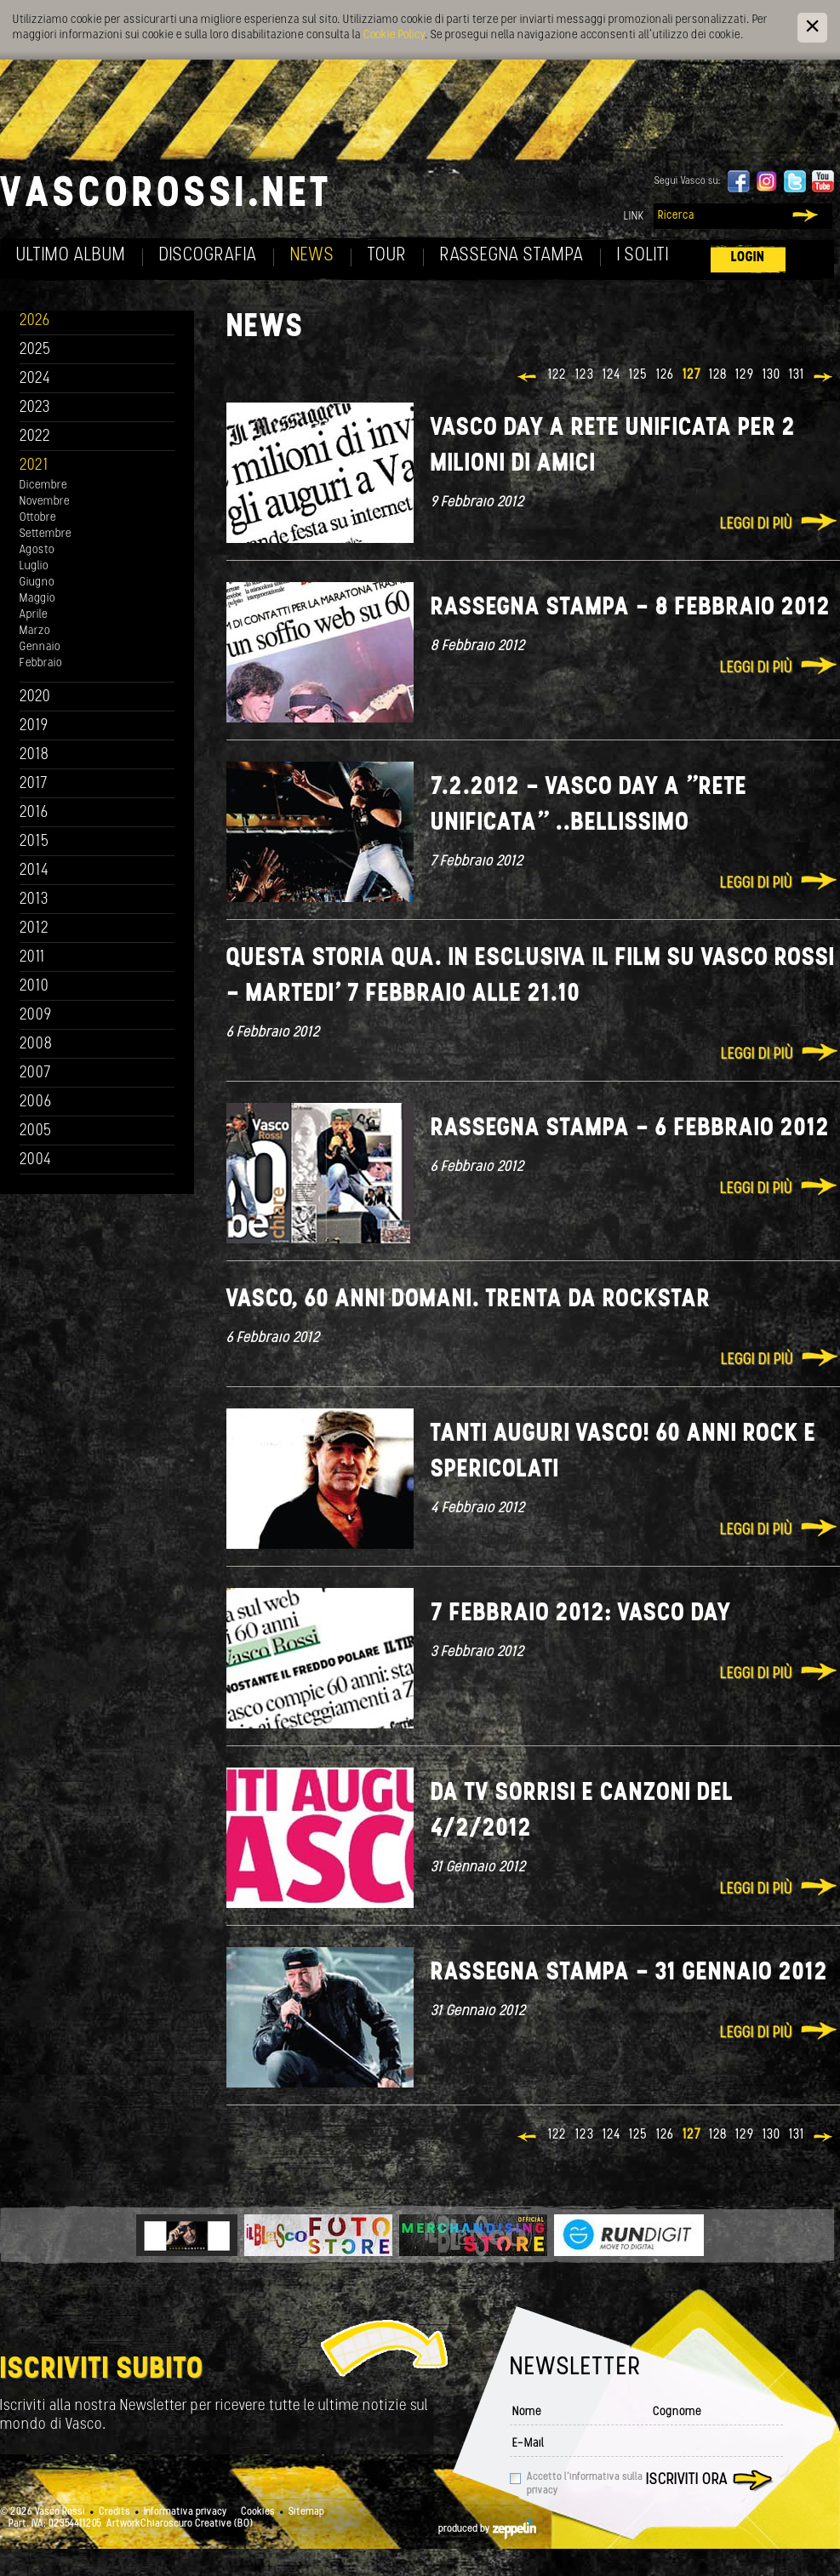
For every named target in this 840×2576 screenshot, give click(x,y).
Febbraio (41, 663)
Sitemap (306, 2512)
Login (748, 257)
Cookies (258, 2512)
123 (584, 375)
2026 (35, 321)
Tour (387, 256)
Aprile (34, 614)
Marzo (35, 631)
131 (796, 375)
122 (557, 375)
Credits (114, 2512)
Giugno (37, 582)
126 (665, 375)
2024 (35, 379)
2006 (36, 1102)
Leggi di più (756, 525)
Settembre (45, 534)
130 (771, 375)
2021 (34, 466)
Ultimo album (71, 256)
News (312, 256)
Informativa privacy (185, 2512)
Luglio (34, 566)
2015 (34, 842)
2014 (34, 871)
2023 (35, 408)
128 (718, 375)
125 (638, 375)
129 (744, 375)
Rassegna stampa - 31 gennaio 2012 (629, 1973)
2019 (34, 726)
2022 (35, 437)
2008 (36, 1045)
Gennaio (40, 647)
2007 (35, 1073)
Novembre (45, 501)
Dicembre (43, 485)
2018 (34, 755)
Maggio (37, 598)
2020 (35, 697)
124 (611, 375)
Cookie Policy (394, 35)
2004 (36, 1160)
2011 (32, 958)
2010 (34, 987)
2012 (34, 929)
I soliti (643, 256)
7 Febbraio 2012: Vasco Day (581, 1614)
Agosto (37, 550)
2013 (34, 900)
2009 (36, 1016)
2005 (36, 1131)
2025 (35, 350)
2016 (34, 813)
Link (634, 216)
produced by (487, 2529)
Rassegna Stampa (512, 256)
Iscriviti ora (687, 2480)
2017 (34, 784)
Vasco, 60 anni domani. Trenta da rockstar (468, 1300)
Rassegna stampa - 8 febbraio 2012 (631, 608)
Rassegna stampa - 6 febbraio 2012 (630, 1129)
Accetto (585, 2484)
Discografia (208, 256)
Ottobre (38, 517)
